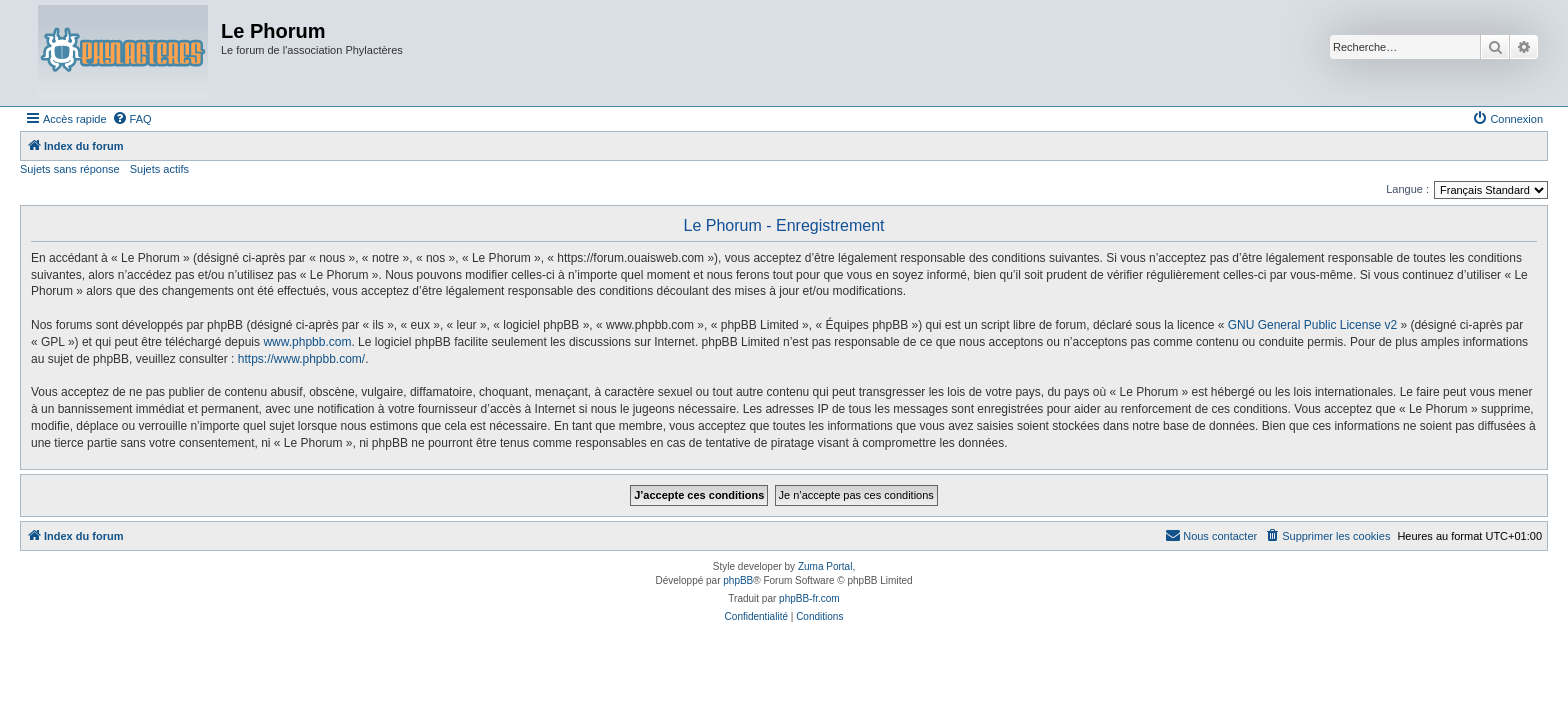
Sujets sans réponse (70, 169)
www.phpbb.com (307, 342)
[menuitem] (132, 119)
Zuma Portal (825, 566)
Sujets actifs (159, 169)
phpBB (738, 580)
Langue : (1407, 189)
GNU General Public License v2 (1312, 325)
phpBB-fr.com (809, 598)
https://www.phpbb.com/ (301, 359)
